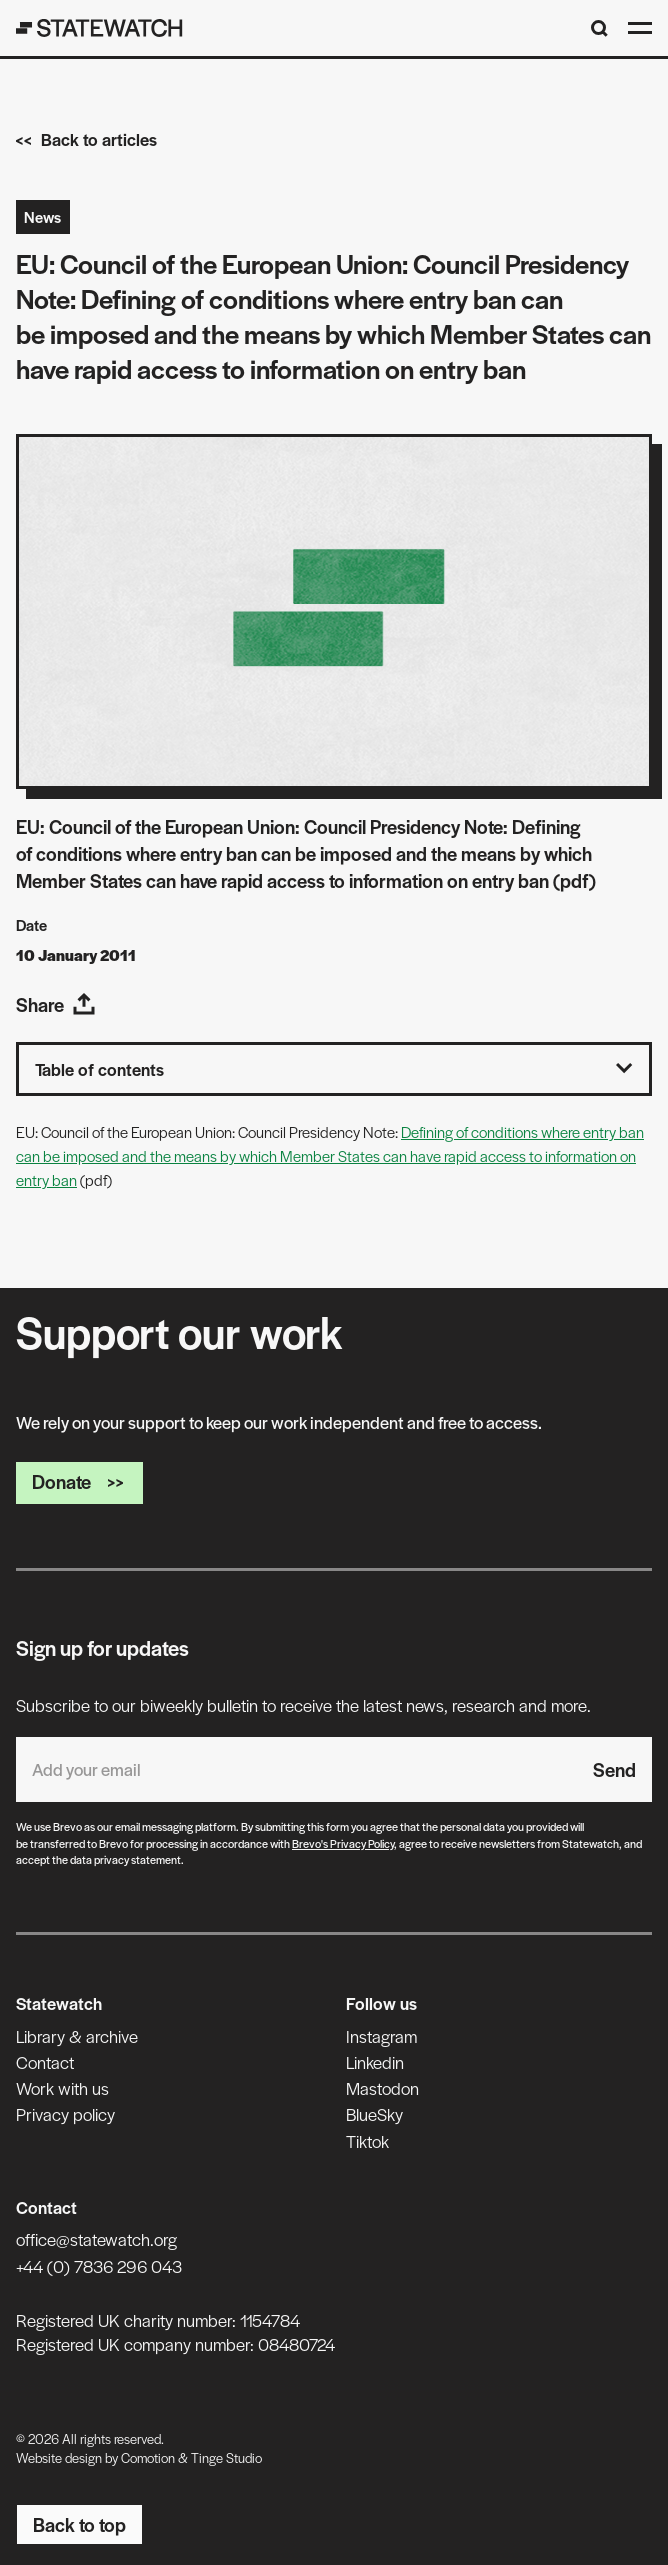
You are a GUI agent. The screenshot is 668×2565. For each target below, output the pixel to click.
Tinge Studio (226, 2457)
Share (56, 1004)
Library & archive (77, 2036)
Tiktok (367, 2141)
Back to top (79, 2524)
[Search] (599, 28)
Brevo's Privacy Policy (343, 1843)
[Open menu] (640, 28)
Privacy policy (65, 2114)
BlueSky (374, 2114)
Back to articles (86, 139)
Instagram (381, 2036)
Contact (45, 2062)
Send (614, 1769)
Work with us (62, 2088)
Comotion (148, 2457)
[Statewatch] (99, 28)
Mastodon (382, 2088)
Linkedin (375, 2062)
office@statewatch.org (96, 2239)
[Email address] (296, 1769)
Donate (79, 1481)
